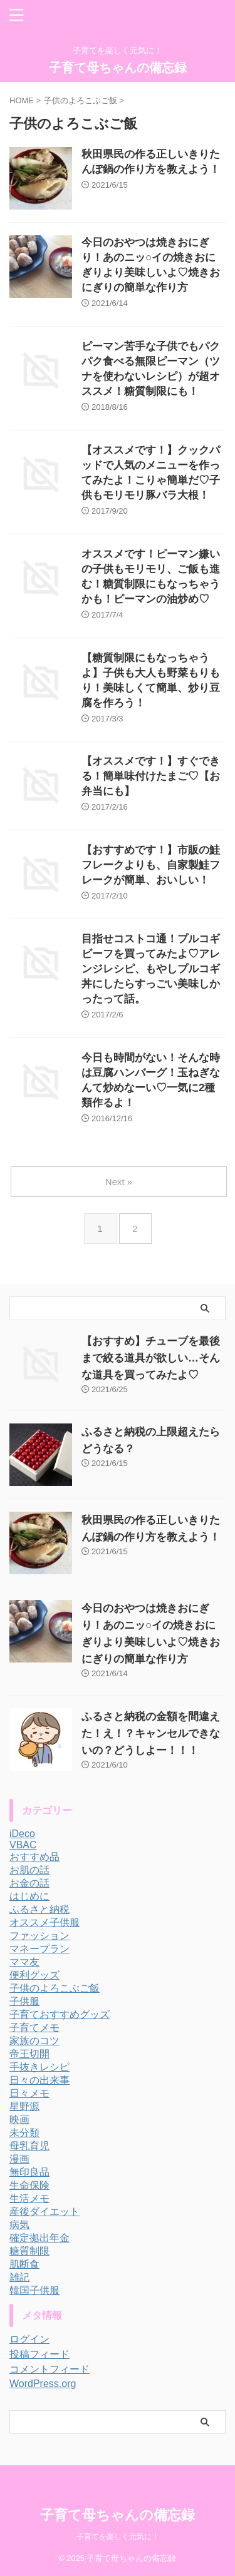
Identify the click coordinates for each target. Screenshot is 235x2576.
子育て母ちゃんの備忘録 (118, 67)
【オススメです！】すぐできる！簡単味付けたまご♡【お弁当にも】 (150, 776)
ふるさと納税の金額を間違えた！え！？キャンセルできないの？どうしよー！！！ (150, 1733)
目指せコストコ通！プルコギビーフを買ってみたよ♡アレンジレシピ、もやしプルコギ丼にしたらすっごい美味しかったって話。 (150, 969)
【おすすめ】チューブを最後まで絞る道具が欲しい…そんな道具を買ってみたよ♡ (150, 1358)
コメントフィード (49, 2369)
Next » (118, 1181)
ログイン (29, 2339)
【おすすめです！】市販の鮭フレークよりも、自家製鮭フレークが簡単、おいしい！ (150, 865)
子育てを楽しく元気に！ (117, 2536)
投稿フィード (39, 2354)
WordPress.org (42, 2383)
